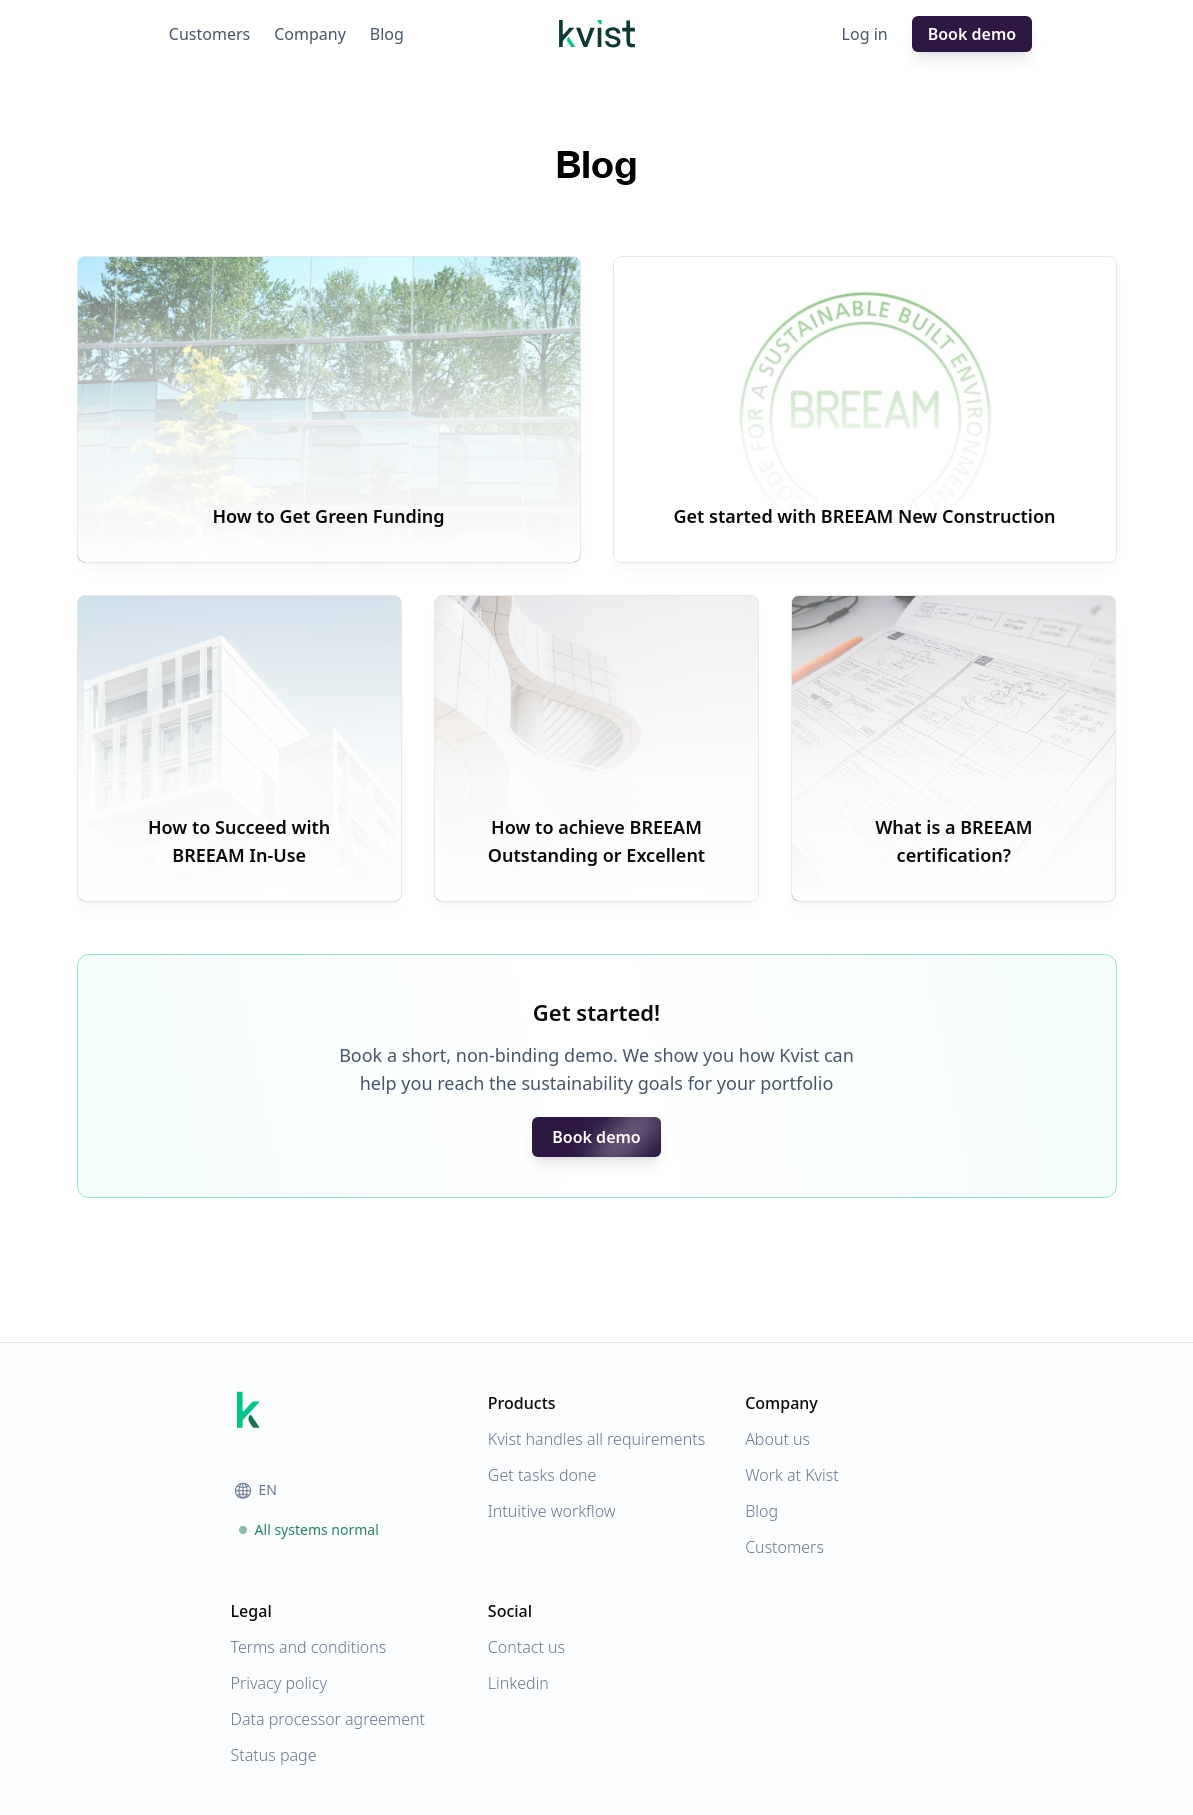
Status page (274, 1755)
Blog (387, 34)
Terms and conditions (309, 1647)
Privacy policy (279, 1683)
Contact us (526, 1647)
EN (256, 1489)
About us (777, 1439)
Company (310, 34)
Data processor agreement (328, 1719)
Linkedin (518, 1683)
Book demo (972, 34)
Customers (209, 34)
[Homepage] (597, 34)
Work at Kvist (792, 1475)
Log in (865, 34)
